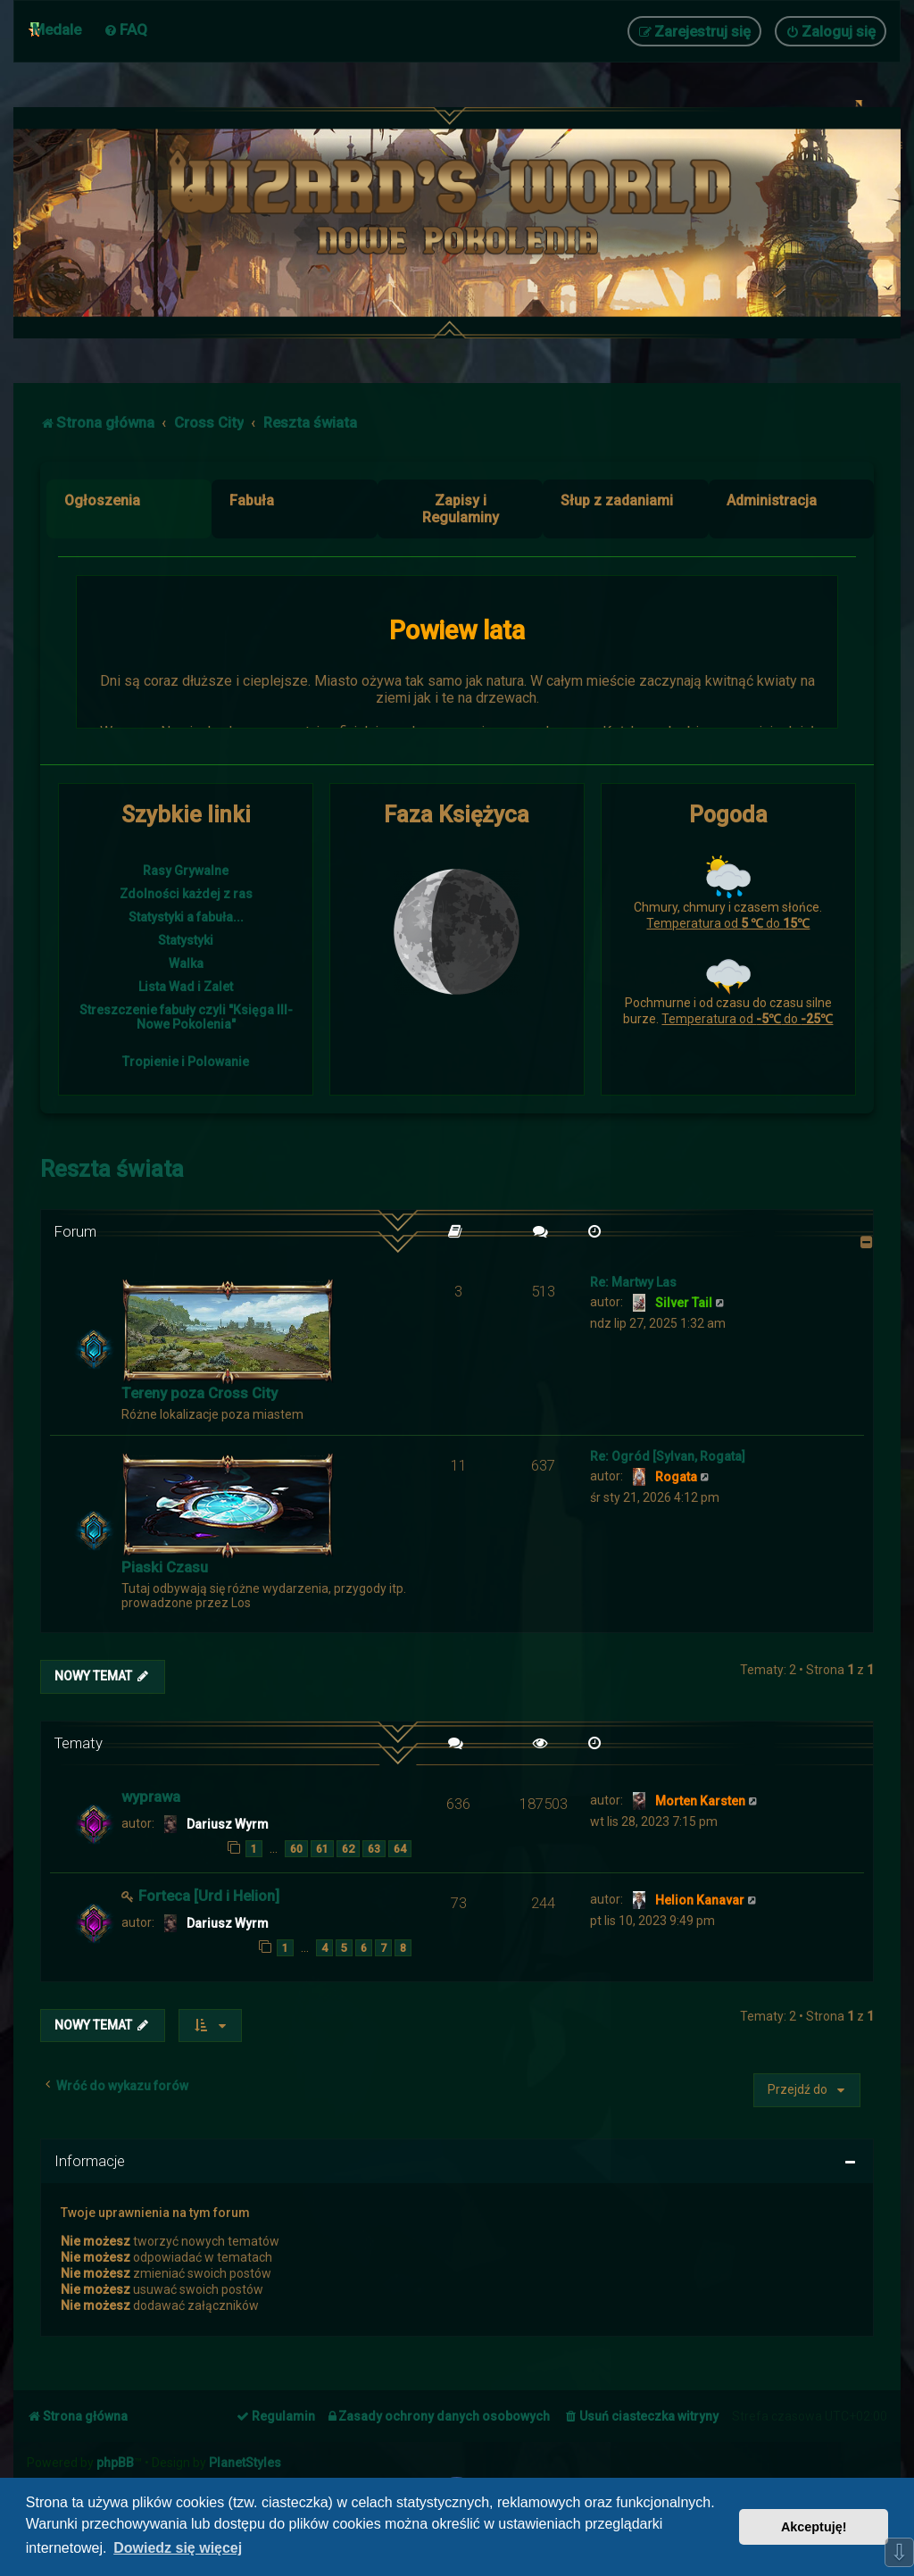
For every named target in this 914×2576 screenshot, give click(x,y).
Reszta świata (112, 1169)
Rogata (676, 1477)
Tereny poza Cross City (199, 1393)
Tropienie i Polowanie (185, 1062)
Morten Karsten (700, 1801)
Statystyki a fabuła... (186, 917)
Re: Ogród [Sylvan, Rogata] (667, 1456)
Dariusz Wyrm (228, 1824)
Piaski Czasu (164, 1567)
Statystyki (185, 940)
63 (374, 1848)
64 (400, 1848)
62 (348, 1848)
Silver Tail (683, 1303)
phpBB (115, 2462)
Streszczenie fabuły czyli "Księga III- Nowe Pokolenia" (186, 1017)
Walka (186, 963)
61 (322, 1848)
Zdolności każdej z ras (186, 894)
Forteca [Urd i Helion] (208, 1896)
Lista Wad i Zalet (185, 987)
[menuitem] (125, 29)
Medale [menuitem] (56, 29)
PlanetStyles (245, 2462)
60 (296, 1848)
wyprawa (150, 1796)
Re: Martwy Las (633, 1282)
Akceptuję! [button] (814, 2527)
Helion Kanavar (699, 1900)
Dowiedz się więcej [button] (177, 2547)
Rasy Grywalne (185, 870)
